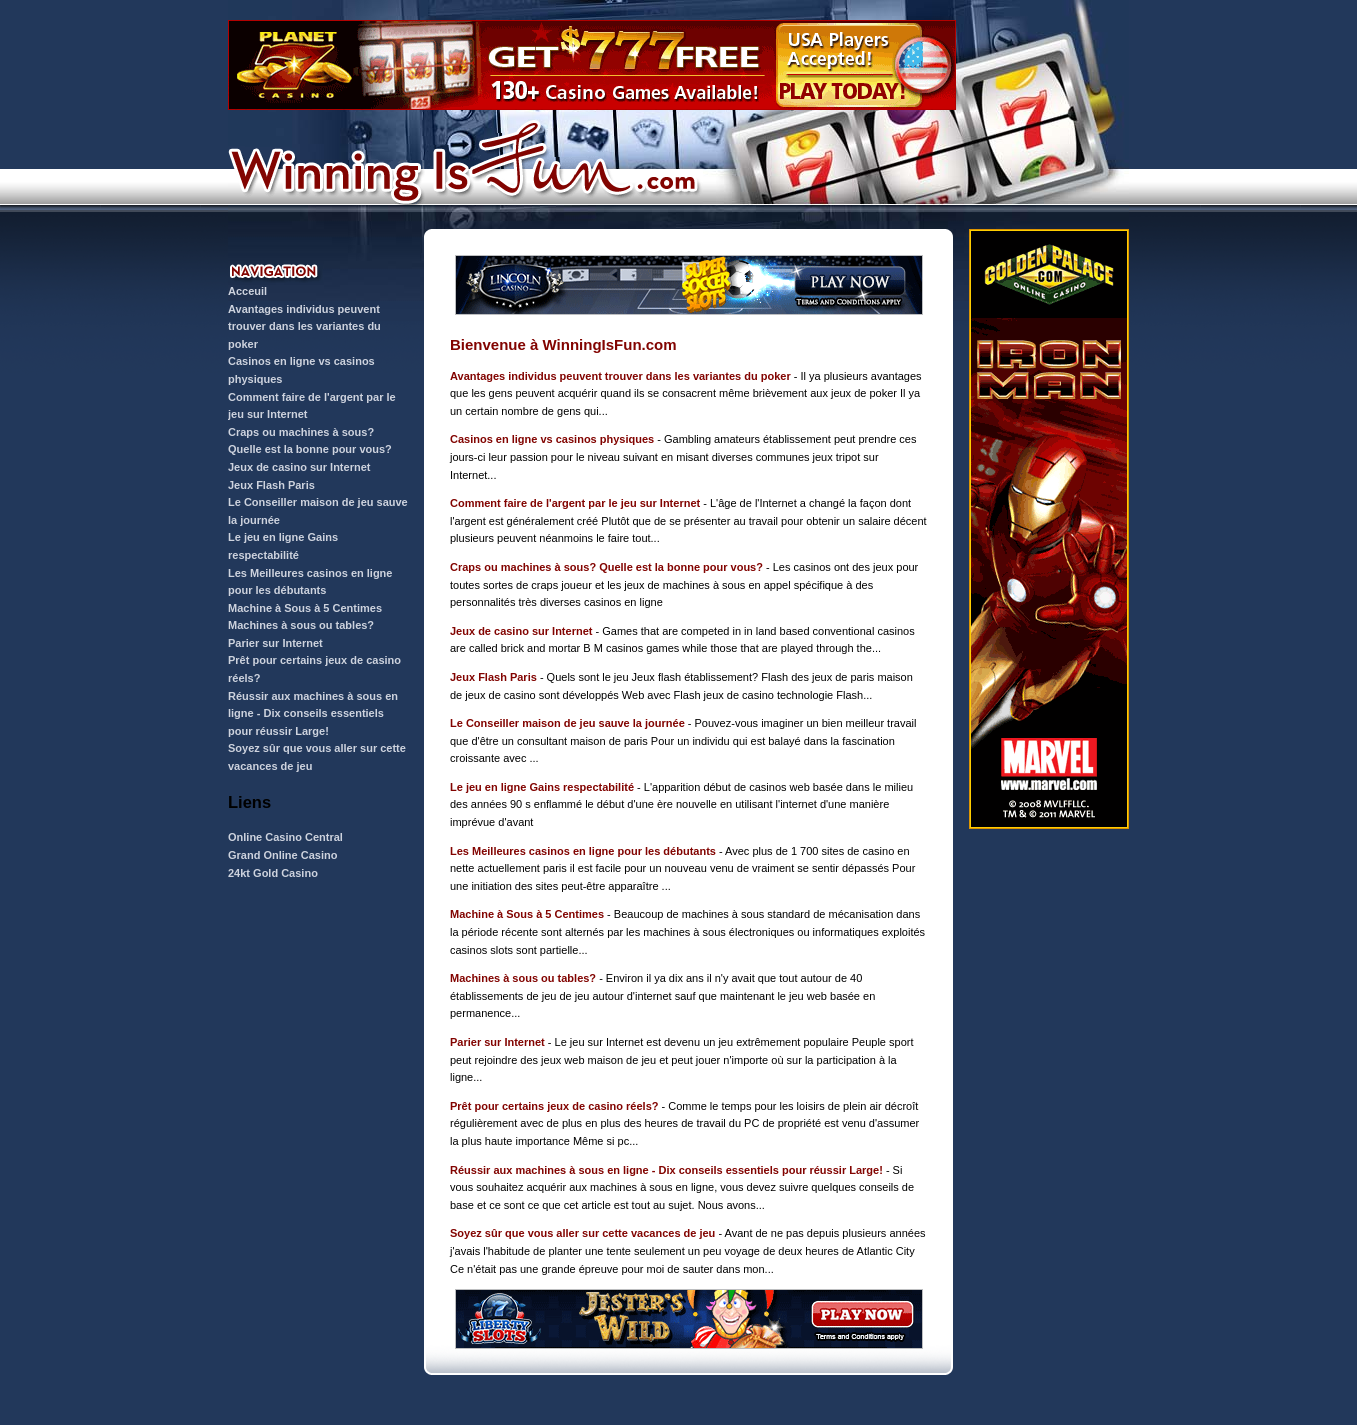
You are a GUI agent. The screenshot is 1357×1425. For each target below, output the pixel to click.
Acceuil (247, 291)
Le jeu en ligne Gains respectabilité (542, 787)
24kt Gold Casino (273, 873)
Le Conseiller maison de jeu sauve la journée (567, 723)
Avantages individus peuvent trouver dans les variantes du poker (304, 326)
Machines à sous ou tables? (301, 625)
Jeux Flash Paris (271, 485)
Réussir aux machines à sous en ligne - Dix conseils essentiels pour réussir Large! (313, 713)
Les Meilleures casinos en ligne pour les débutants (583, 851)
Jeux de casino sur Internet (299, 467)
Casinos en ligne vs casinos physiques (552, 439)
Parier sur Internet (275, 643)
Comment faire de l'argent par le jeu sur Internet (575, 503)
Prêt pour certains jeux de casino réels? (554, 1106)
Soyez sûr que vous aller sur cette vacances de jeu (582, 1233)
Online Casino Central (285, 837)
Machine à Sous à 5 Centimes (305, 608)
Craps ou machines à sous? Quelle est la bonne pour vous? (606, 567)
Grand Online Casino (282, 855)
